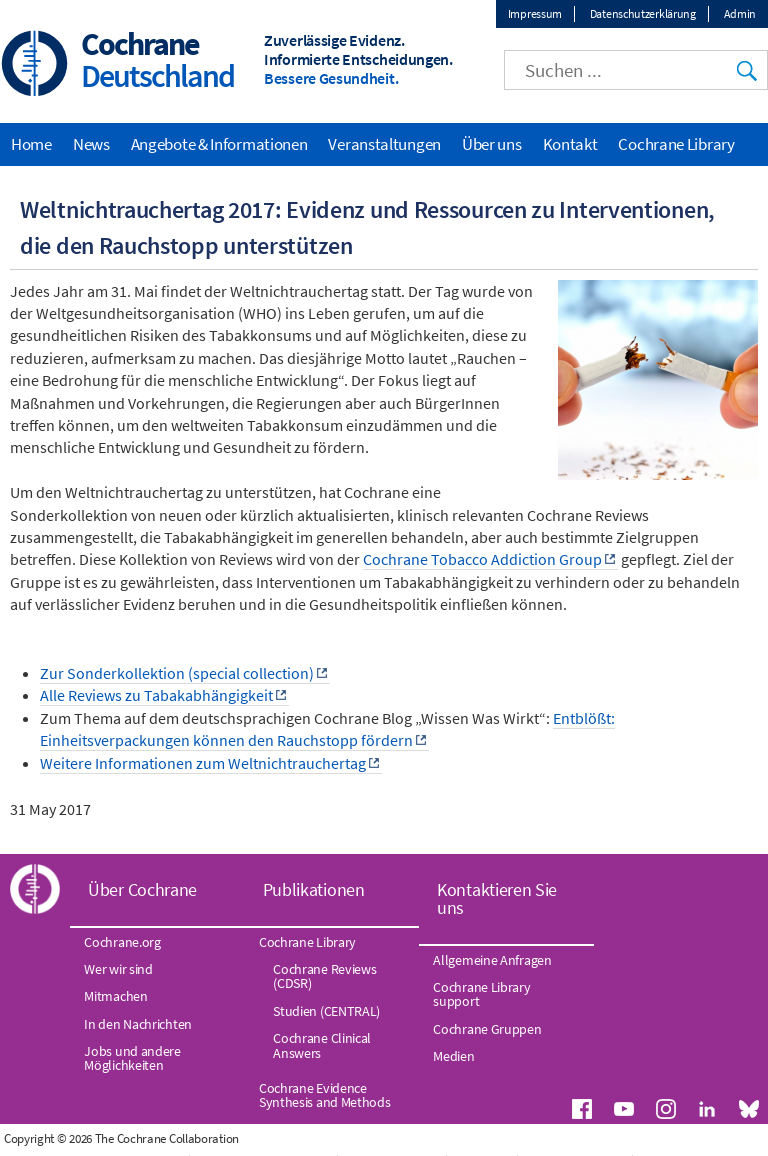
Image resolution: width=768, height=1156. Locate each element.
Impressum (535, 13)
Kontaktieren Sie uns (497, 898)
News (91, 144)
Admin (740, 13)
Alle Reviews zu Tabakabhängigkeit (156, 695)
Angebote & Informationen (219, 144)
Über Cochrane (142, 889)
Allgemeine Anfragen (492, 960)
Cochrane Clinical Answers (322, 1045)
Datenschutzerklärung (643, 13)
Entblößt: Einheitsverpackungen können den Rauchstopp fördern (327, 729)
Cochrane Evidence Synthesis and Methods (325, 1095)
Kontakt (570, 144)
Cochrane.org (122, 942)
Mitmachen (115, 996)
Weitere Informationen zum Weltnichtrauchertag (203, 763)
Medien (453, 1056)
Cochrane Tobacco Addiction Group (482, 559)
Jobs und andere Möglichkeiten (132, 1058)
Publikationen (314, 889)
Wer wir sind (118, 969)
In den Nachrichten (138, 1024)
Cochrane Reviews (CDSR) (324, 976)
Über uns (492, 144)
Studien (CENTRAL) (326, 1011)
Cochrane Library (676, 144)
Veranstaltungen (384, 144)
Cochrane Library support (481, 994)
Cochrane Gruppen (487, 1029)
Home (31, 144)
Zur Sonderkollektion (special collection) (177, 673)
